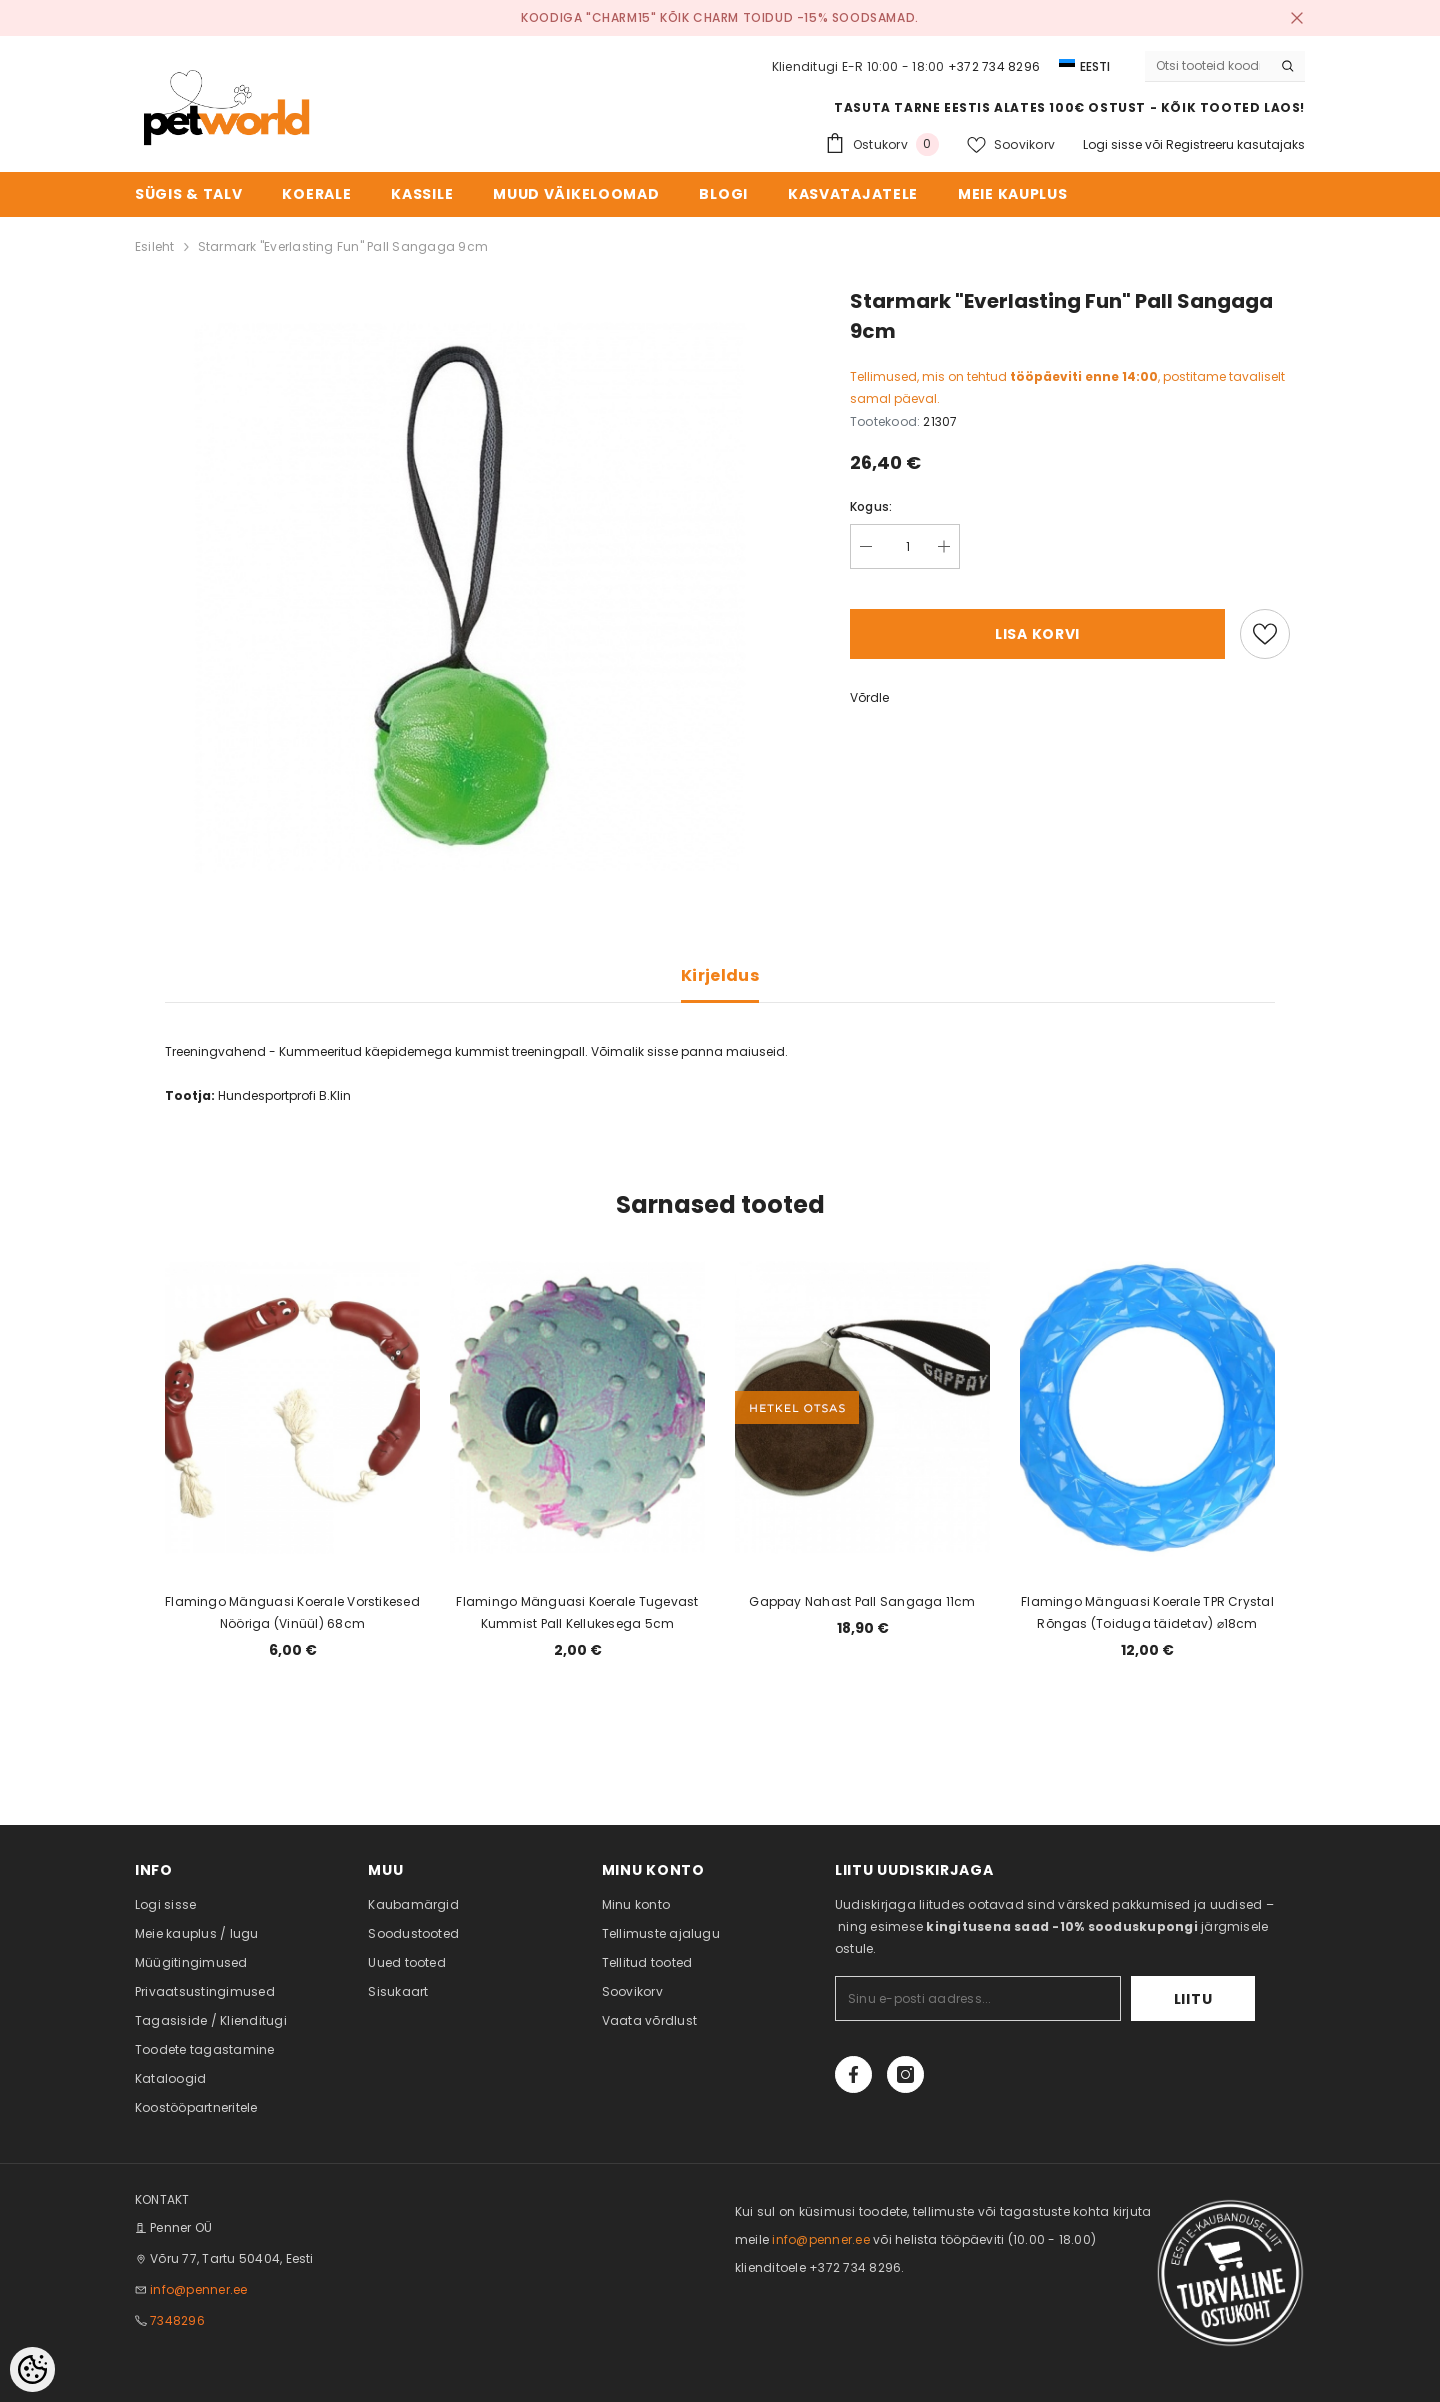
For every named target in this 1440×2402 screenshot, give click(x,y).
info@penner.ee (198, 2289)
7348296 (177, 2320)
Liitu (1193, 1999)
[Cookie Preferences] (32, 2369)
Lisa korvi (1037, 634)
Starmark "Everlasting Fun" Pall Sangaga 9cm (343, 246)
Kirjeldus (720, 975)
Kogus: (871, 506)
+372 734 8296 (994, 66)
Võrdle (869, 697)
